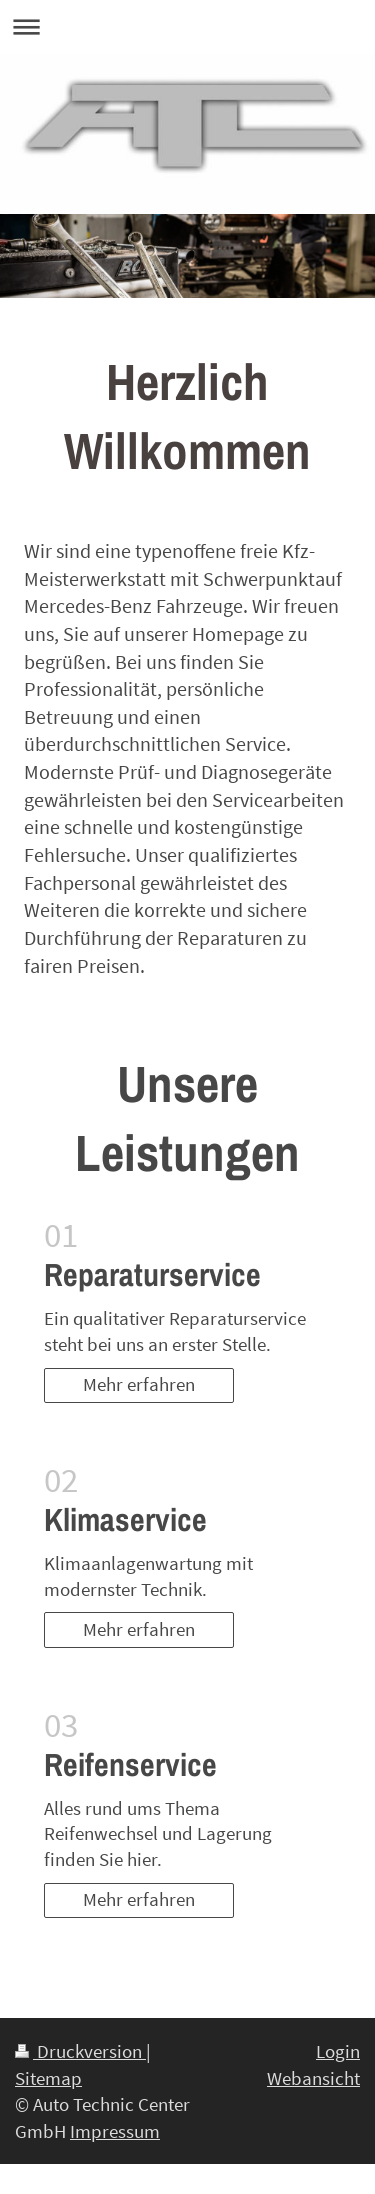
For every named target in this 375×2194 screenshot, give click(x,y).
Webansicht (313, 2078)
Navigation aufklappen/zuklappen (187, 26)
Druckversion (80, 2051)
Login (338, 2051)
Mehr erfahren (139, 1384)
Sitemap (48, 2078)
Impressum (115, 2131)
